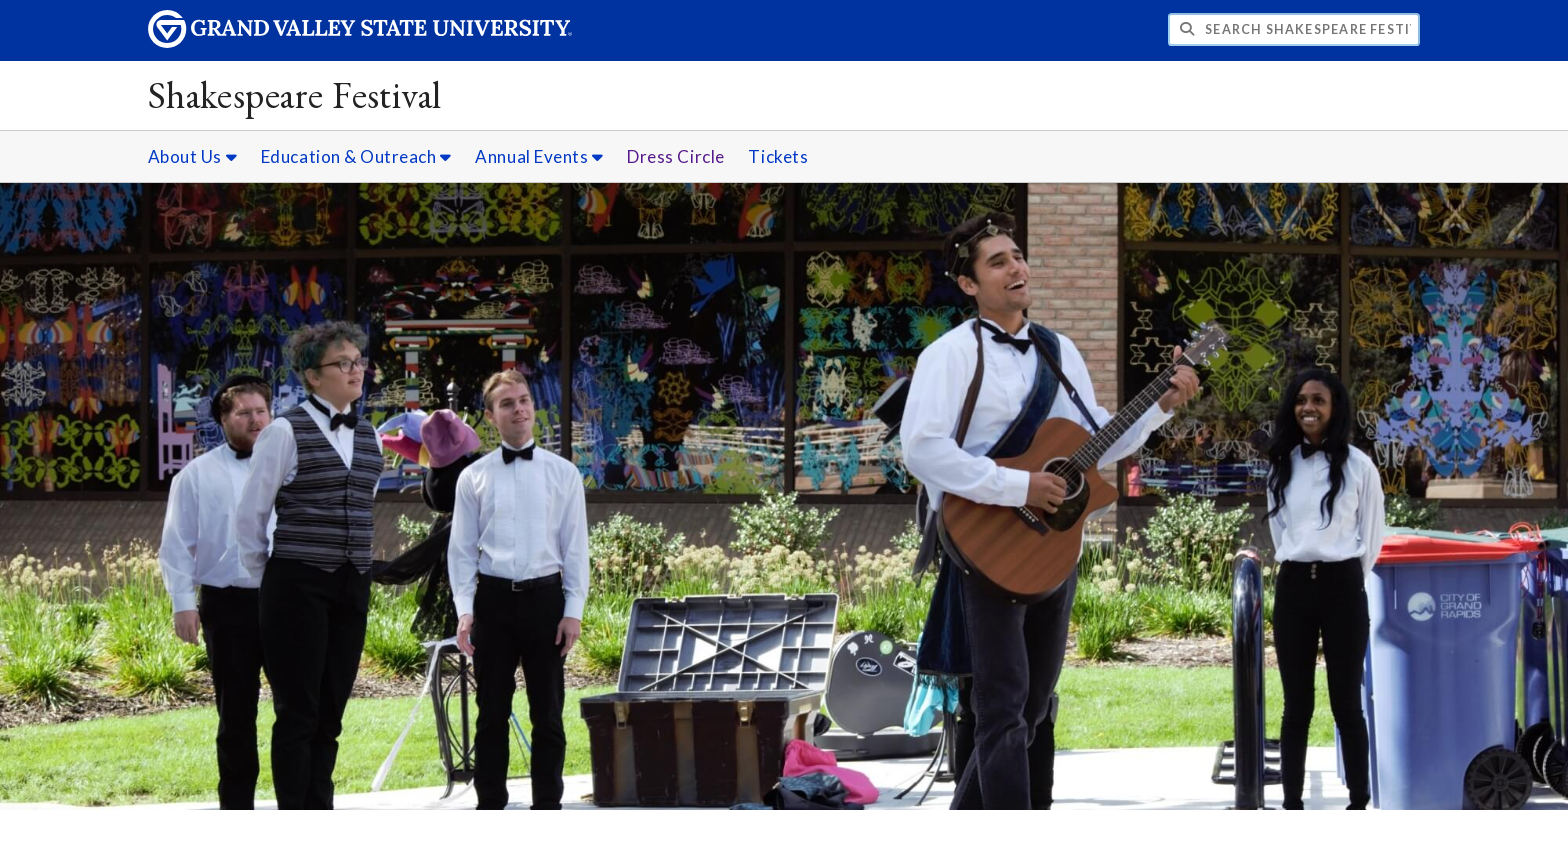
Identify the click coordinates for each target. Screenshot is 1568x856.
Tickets (778, 156)
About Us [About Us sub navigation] (192, 156)
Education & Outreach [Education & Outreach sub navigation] (356, 156)
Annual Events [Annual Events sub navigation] (539, 156)
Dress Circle (675, 156)
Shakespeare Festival (295, 94)
